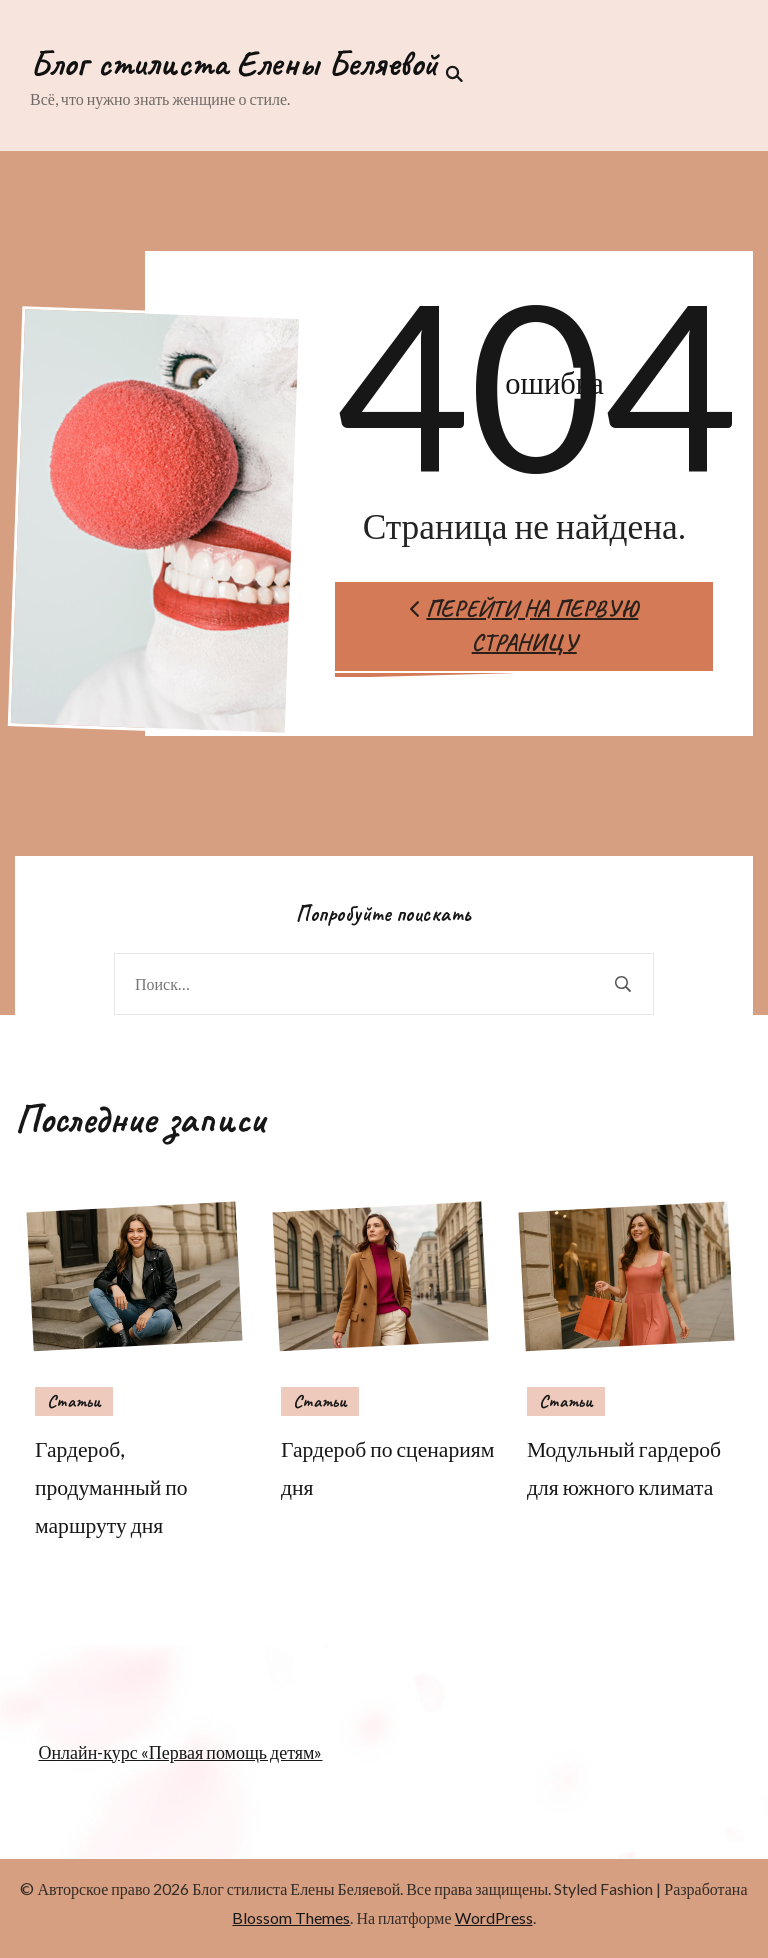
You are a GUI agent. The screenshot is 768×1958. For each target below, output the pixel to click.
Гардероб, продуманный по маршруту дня (111, 1487)
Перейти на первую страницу (524, 626)
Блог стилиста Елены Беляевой (234, 63)
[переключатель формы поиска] (450, 74)
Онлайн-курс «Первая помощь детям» (180, 1752)
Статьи (74, 1401)
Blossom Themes (291, 1917)
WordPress (494, 1917)
